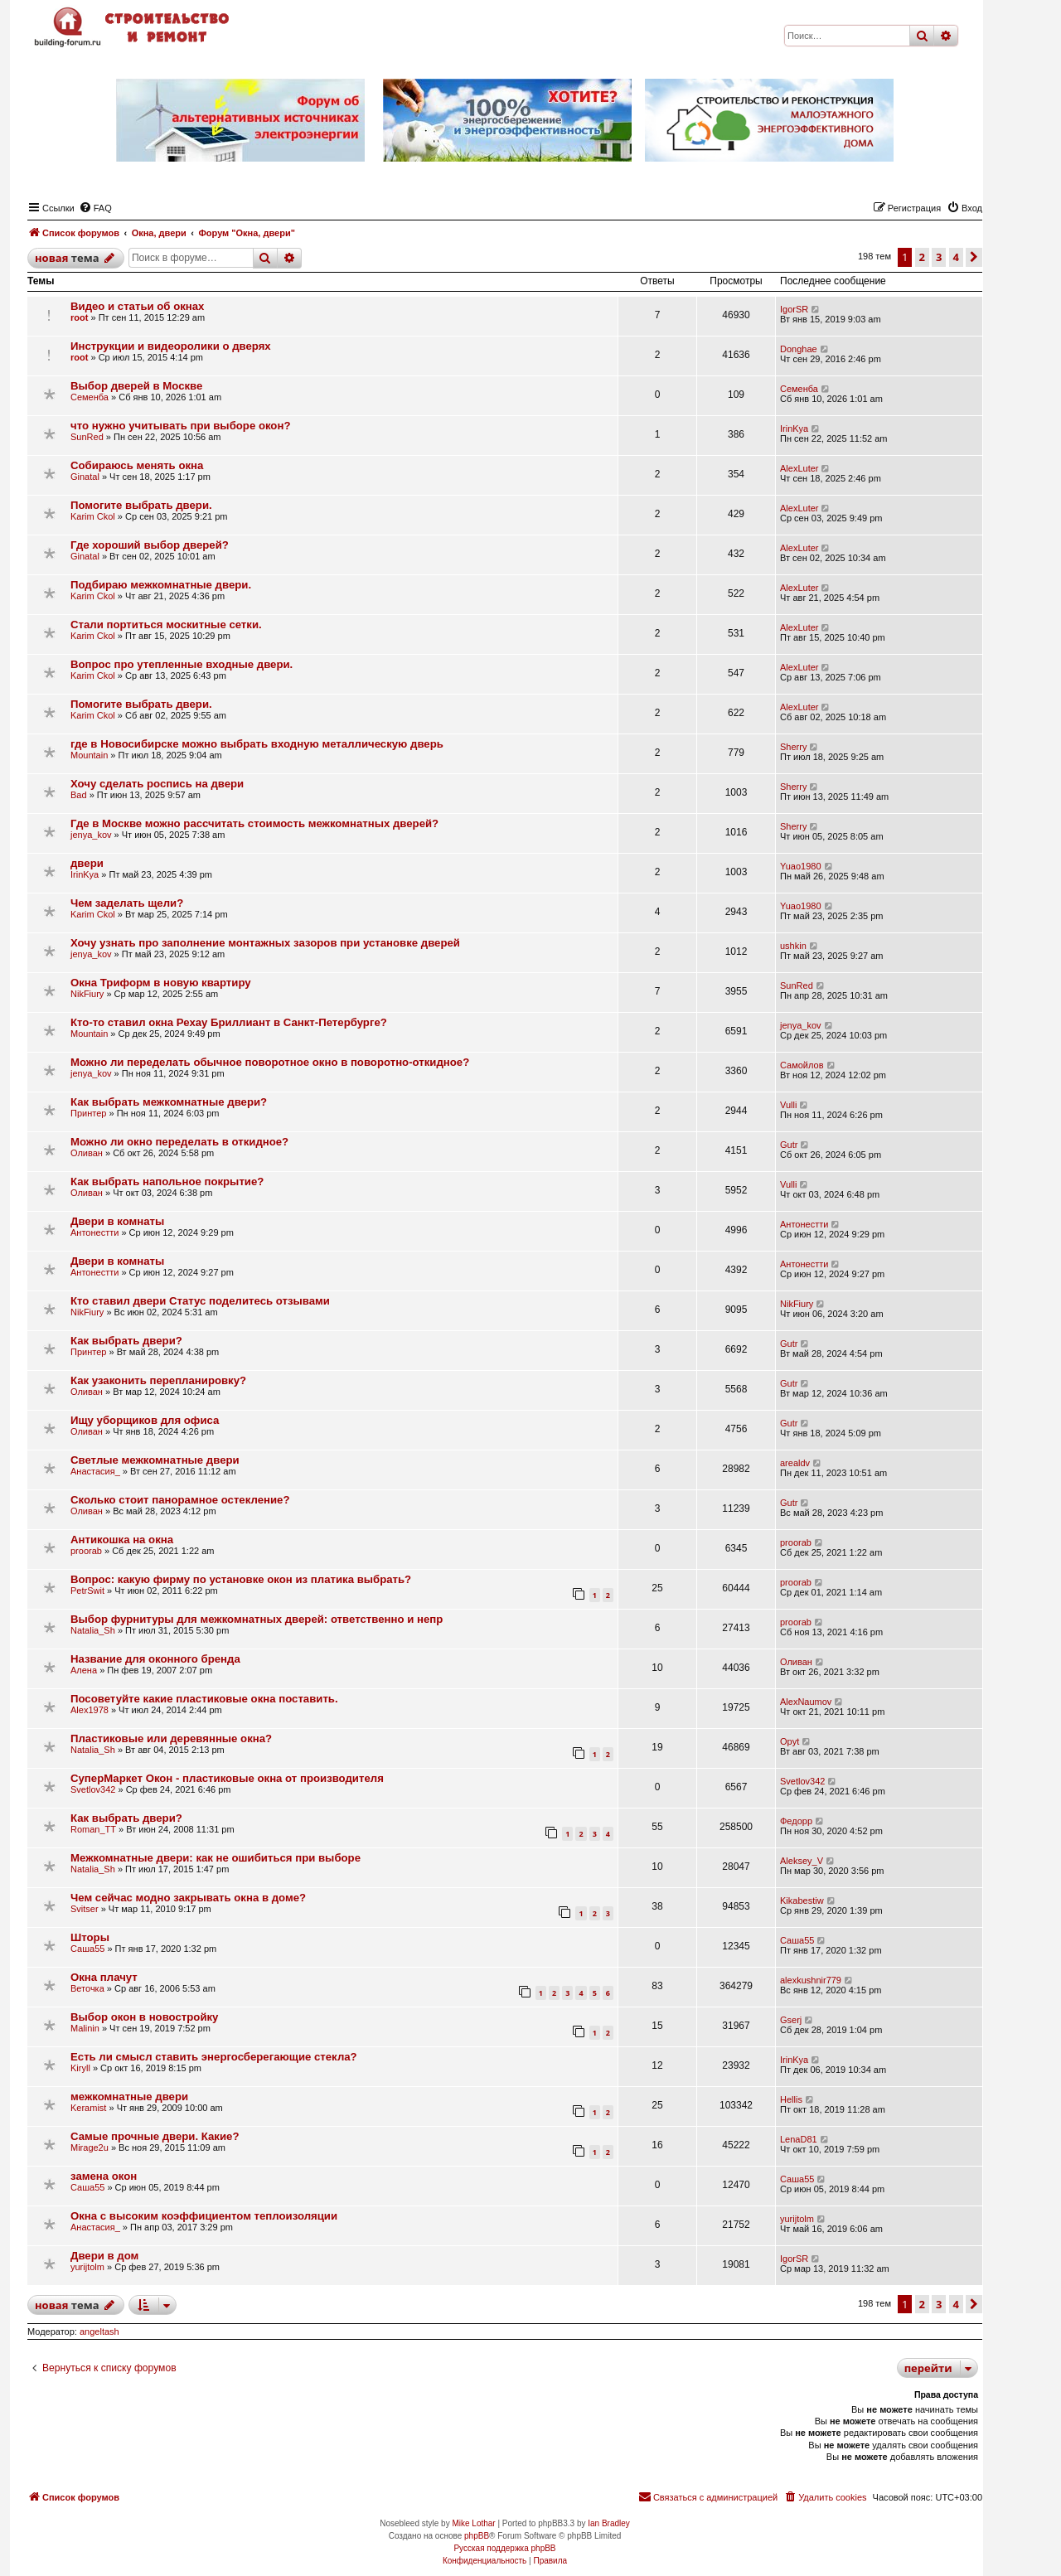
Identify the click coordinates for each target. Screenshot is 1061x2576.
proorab (86, 1551)
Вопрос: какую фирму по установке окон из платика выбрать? (240, 1579)
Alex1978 (89, 1710)
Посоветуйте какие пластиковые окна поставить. (204, 1698)
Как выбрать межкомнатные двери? (168, 1102)
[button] (974, 257)
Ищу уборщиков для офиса (144, 1420)
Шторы (89, 1937)
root (79, 317)
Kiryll (80, 2068)
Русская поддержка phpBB (504, 2548)
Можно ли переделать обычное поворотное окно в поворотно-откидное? (269, 1062)
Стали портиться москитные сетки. (166, 624)
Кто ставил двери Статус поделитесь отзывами (200, 1301)
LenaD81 (798, 2139)
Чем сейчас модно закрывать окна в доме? (188, 1897)
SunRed (87, 437)
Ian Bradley (609, 2523)
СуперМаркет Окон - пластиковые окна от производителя (227, 1778)
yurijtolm (797, 2219)
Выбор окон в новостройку (144, 2017)
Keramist (88, 2108)
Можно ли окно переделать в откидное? (179, 1141)
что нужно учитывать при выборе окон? (180, 425)
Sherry (793, 747)
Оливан (86, 1153)
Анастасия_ (95, 1471)
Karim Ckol (92, 516)
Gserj (791, 2020)
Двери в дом (104, 2255)
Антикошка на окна (121, 1539)
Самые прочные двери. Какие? (154, 2136)
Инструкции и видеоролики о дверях (170, 346)
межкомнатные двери (129, 2096)
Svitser (84, 1909)
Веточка (87, 1988)
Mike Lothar (473, 2523)
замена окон (103, 2176)
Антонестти (94, 1232)
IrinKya (794, 428)
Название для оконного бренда (155, 1659)
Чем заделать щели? (126, 903)
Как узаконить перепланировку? (158, 1380)
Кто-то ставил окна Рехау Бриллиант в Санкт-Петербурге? (228, 1022)
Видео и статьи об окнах (137, 306)
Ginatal (84, 477)
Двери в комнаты (117, 1221)
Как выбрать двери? (126, 1340)
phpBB (476, 2535)
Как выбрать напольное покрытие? (167, 1181)
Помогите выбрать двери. (141, 505)
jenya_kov (91, 835)
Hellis (791, 2099)
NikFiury (87, 994)
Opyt (789, 1741)
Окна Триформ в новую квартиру (160, 982)
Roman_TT (93, 1829)
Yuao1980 (800, 866)
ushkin (793, 946)
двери (87, 863)
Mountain (89, 755)
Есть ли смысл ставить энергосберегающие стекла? (213, 2057)
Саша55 (87, 1949)
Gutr (788, 1145)
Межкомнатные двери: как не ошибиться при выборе (215, 1858)
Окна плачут (104, 1977)
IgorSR (794, 309)
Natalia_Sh (92, 1630)
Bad (78, 795)
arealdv (795, 1463)
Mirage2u (89, 2147)
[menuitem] (95, 208)
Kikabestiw (802, 1900)
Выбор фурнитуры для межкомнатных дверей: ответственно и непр (256, 1619)
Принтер (88, 1113)
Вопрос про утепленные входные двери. (181, 664)
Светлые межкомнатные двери (155, 1460)
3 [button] (939, 256)
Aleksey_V (801, 1861)
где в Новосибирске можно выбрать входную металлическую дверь (256, 744)
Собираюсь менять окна (136, 465)
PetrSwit (87, 1590)
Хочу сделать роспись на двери (157, 783)
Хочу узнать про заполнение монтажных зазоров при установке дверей (265, 943)
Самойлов (802, 1065)
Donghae (798, 349)
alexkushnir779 (810, 1980)
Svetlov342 (92, 1789)
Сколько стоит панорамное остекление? (179, 1500)
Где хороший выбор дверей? (149, 545)
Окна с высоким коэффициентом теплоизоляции (203, 2216)
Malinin (84, 2028)
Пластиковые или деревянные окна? (171, 1738)
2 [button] (922, 256)
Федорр (796, 1821)
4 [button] (956, 256)
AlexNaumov (805, 1702)
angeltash (99, 2331)
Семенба (89, 397)
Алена (83, 1670)
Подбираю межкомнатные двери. (160, 585)
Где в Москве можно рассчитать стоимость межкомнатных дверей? (254, 823)
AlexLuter (799, 468)
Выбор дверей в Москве (136, 386)
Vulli (788, 1105)
